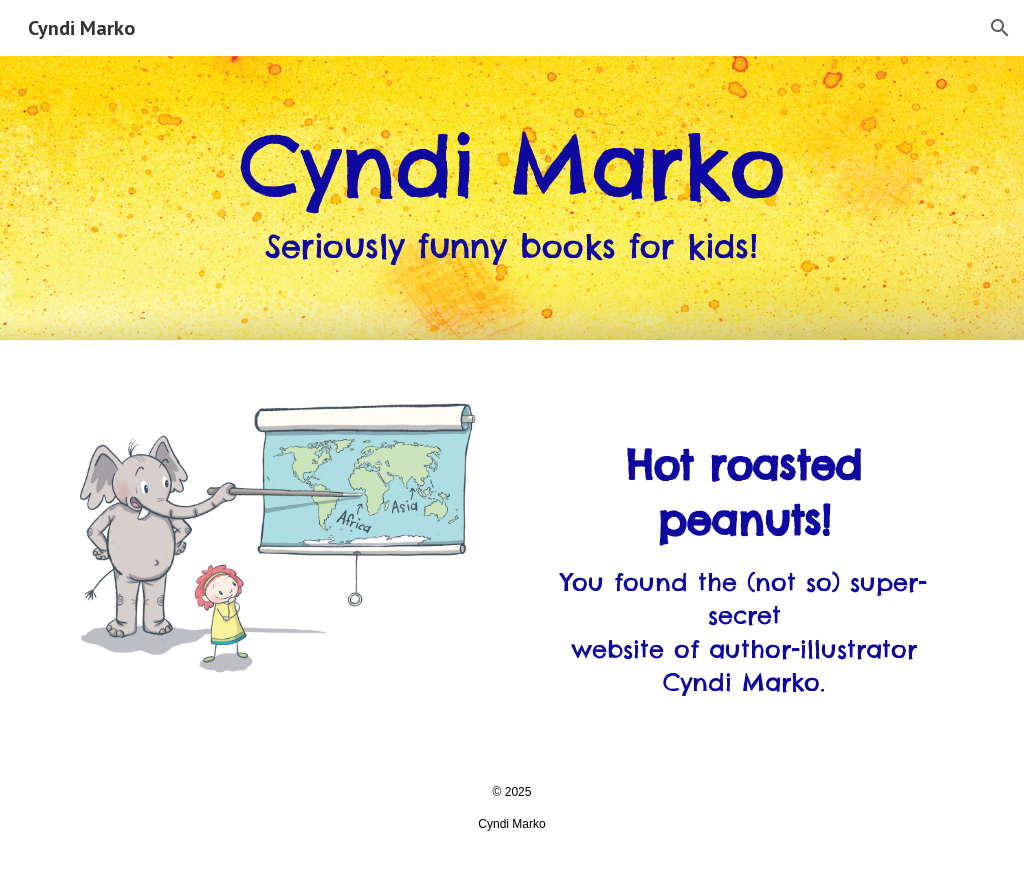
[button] (1000, 28)
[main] (511, 198)
